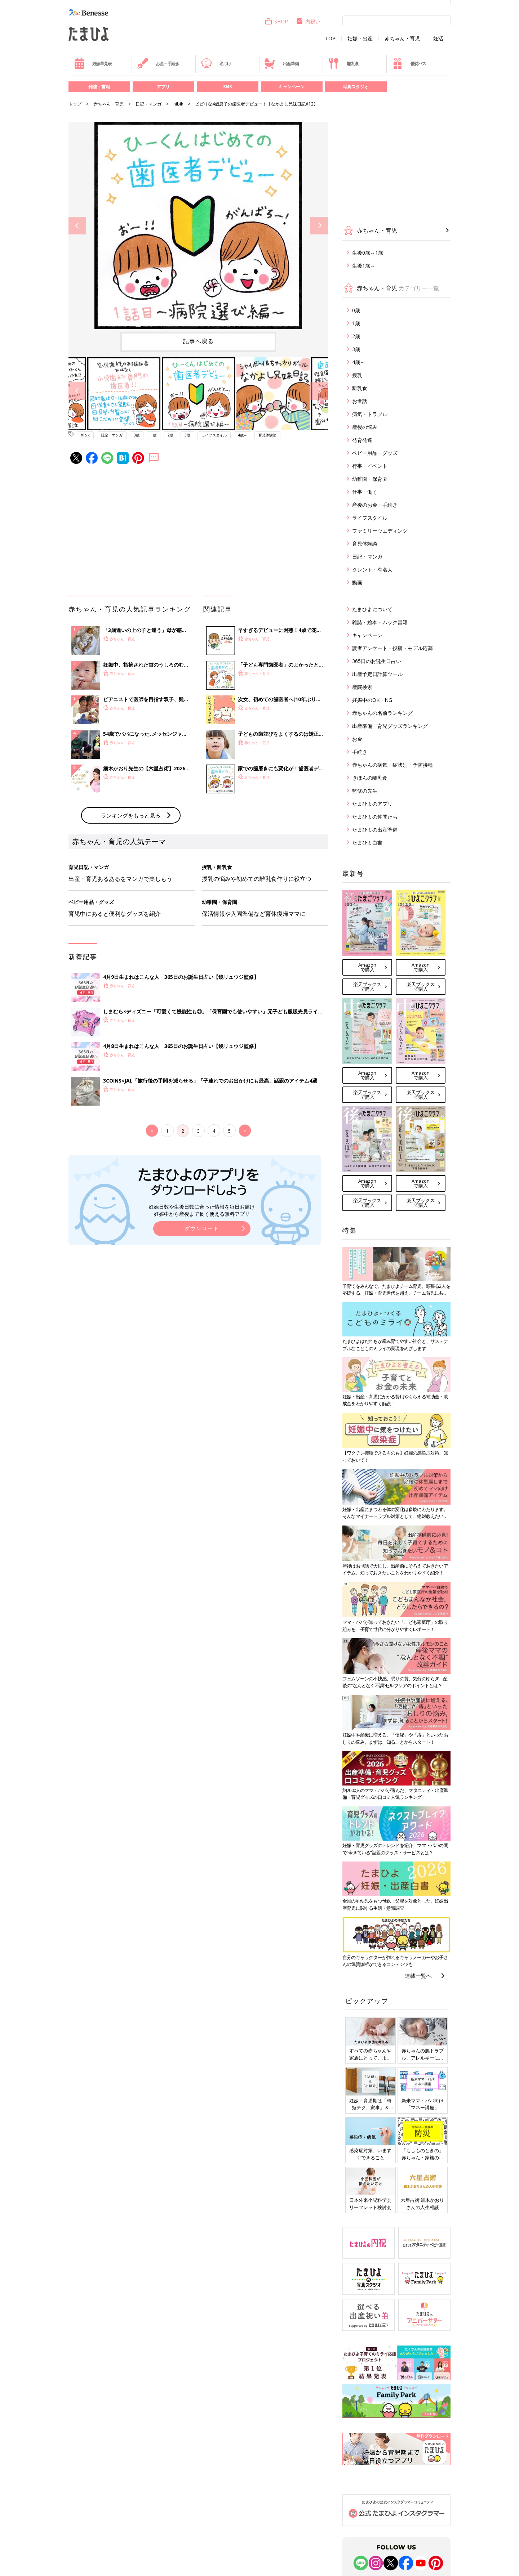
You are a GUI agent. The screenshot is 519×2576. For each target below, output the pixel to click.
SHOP (276, 21)
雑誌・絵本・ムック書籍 (380, 622)
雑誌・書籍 (99, 87)
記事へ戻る (198, 341)
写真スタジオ (356, 87)
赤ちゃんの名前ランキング (382, 712)
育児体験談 (267, 435)
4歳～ (242, 435)
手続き (359, 751)
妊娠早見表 (93, 63)
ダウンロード (202, 1228)
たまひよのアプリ (372, 803)
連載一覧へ (418, 1975)
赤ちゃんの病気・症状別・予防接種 (392, 764)
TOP (330, 38)
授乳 (357, 375)
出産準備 (281, 63)
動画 (357, 582)
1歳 (153, 435)
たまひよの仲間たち (375, 816)
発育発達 (362, 439)
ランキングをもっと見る (130, 815)
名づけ (216, 63)
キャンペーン (292, 87)
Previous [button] (77, 225)
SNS (227, 87)
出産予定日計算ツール (377, 674)
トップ (74, 104)
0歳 (136, 435)
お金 (357, 738)
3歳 (187, 435)
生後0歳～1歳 (367, 252)
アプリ (163, 87)
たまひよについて (372, 609)
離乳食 (343, 63)
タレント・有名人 (372, 569)
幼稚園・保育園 (369, 478)
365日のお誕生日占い (376, 661)
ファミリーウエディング (380, 530)
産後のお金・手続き (375, 504)
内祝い (308, 21)
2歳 (170, 435)
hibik (178, 104)
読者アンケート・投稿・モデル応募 (392, 648)
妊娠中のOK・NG (372, 699)
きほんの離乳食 (369, 777)
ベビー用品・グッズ (375, 452)
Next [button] (319, 225)
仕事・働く (364, 491)
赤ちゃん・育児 (402, 38)
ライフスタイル (214, 435)
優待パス (409, 63)
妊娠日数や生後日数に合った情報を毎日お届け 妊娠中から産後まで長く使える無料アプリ (202, 1210)
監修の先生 (364, 790)
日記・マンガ (148, 104)
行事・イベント (369, 465)
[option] (198, 225)
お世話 (359, 401)
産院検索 (362, 687)
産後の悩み (364, 427)
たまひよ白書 (367, 842)
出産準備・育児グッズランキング (390, 725)
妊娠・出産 (360, 38)
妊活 (438, 38)
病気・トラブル (369, 414)
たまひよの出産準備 (375, 829)
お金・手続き (158, 63)
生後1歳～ (363, 265)
